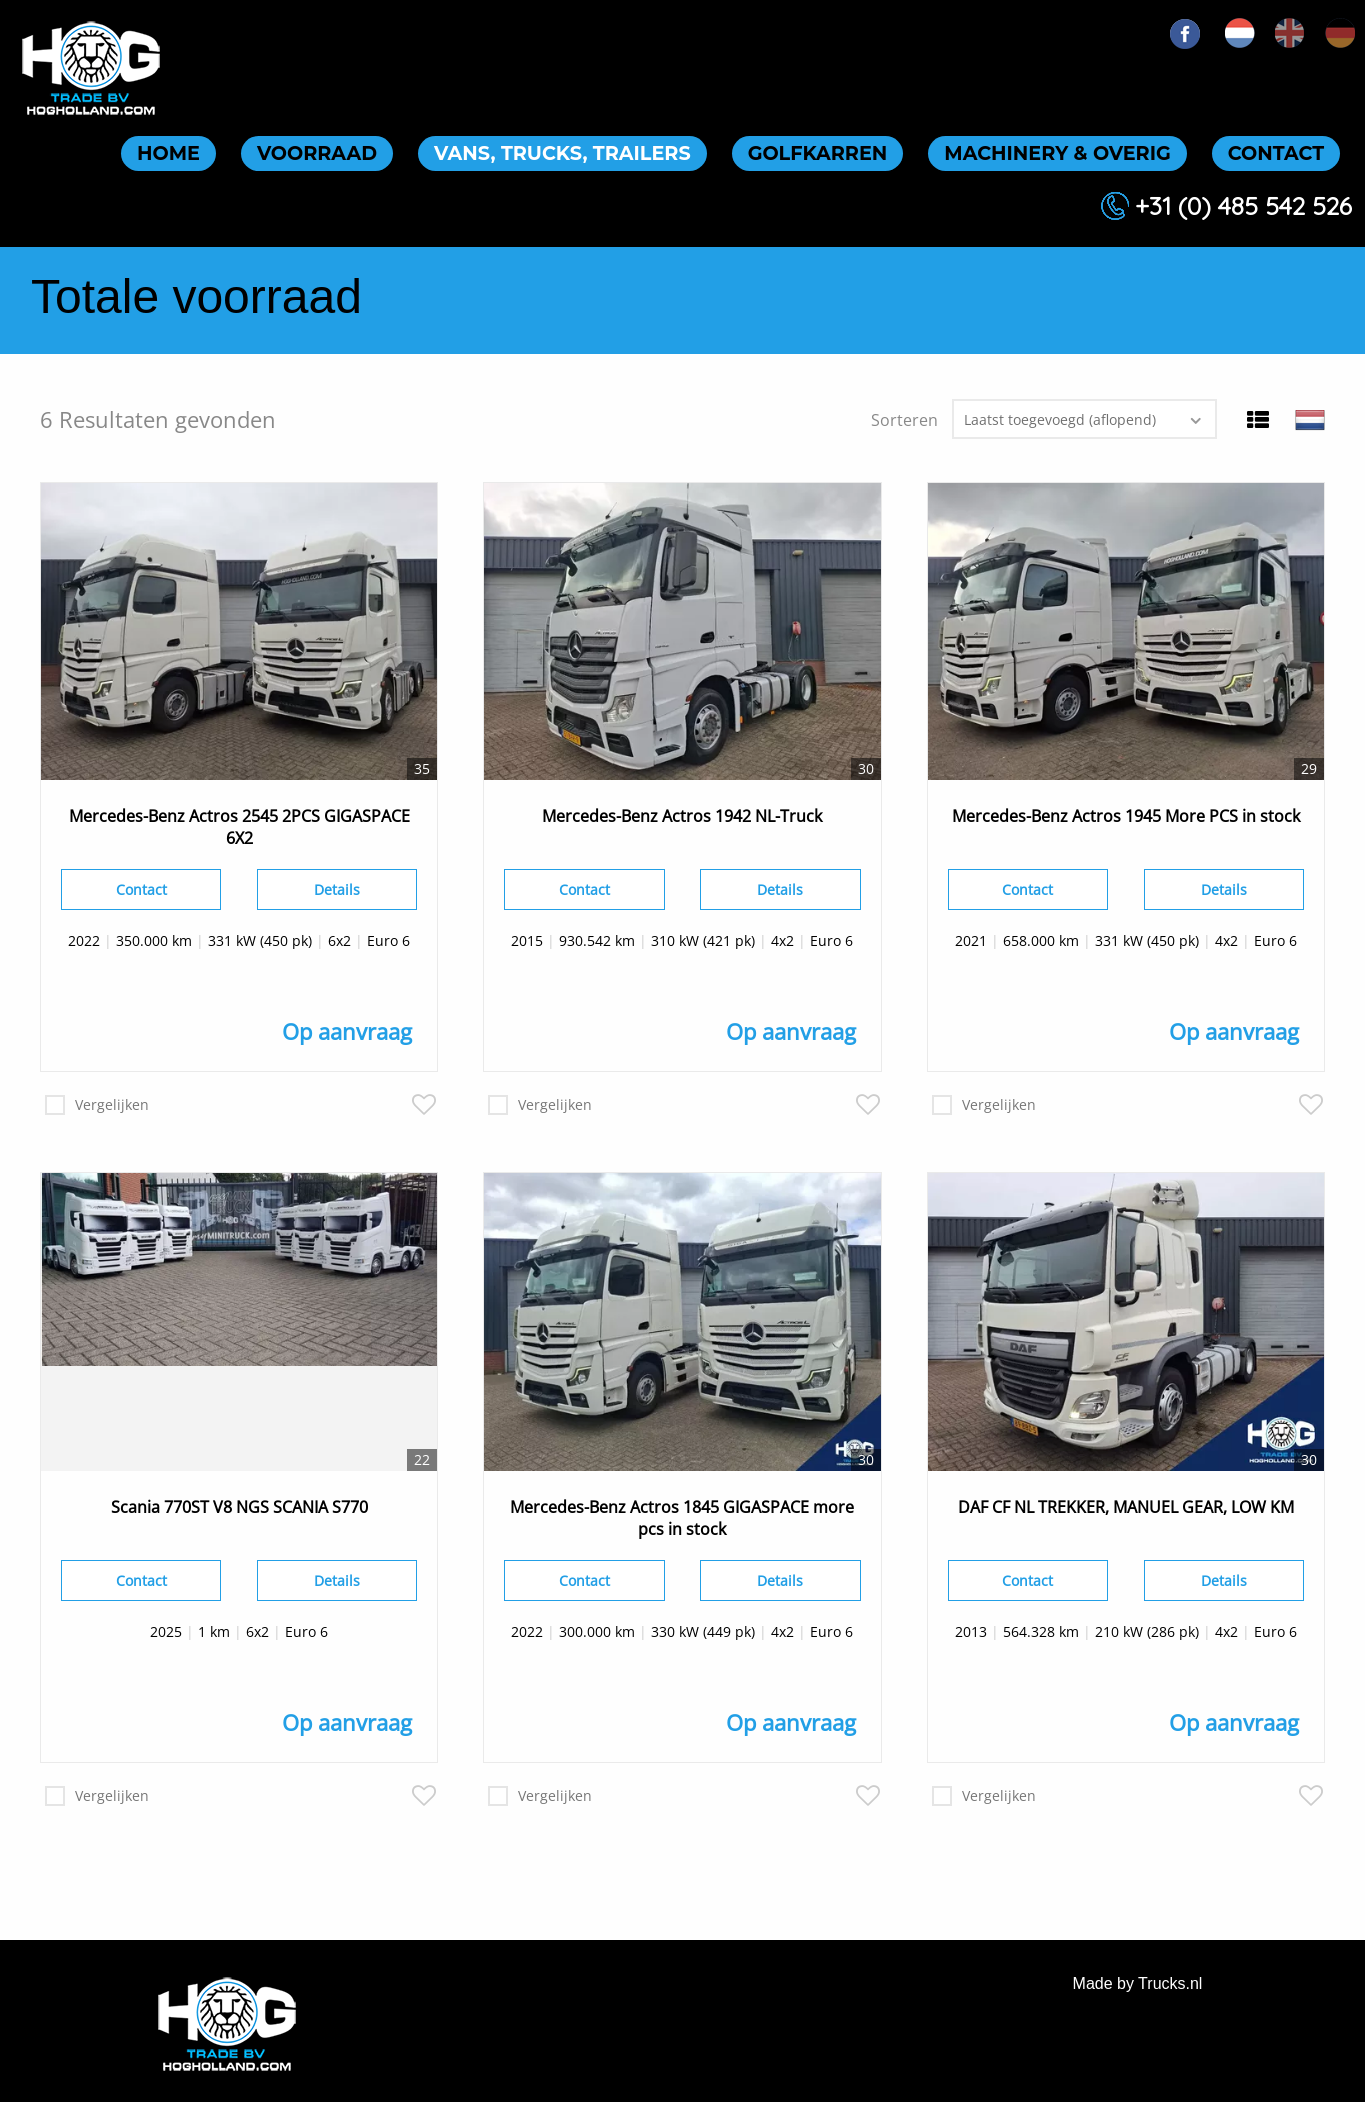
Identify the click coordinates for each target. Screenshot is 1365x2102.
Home (168, 153)
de (1340, 33)
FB (1185, 34)
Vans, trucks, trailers (562, 153)
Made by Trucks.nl (1138, 1983)
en (1290, 33)
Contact (1276, 153)
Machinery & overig (1057, 153)
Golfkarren (818, 153)
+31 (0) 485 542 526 (1243, 205)
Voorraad (317, 153)
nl (1240, 33)
